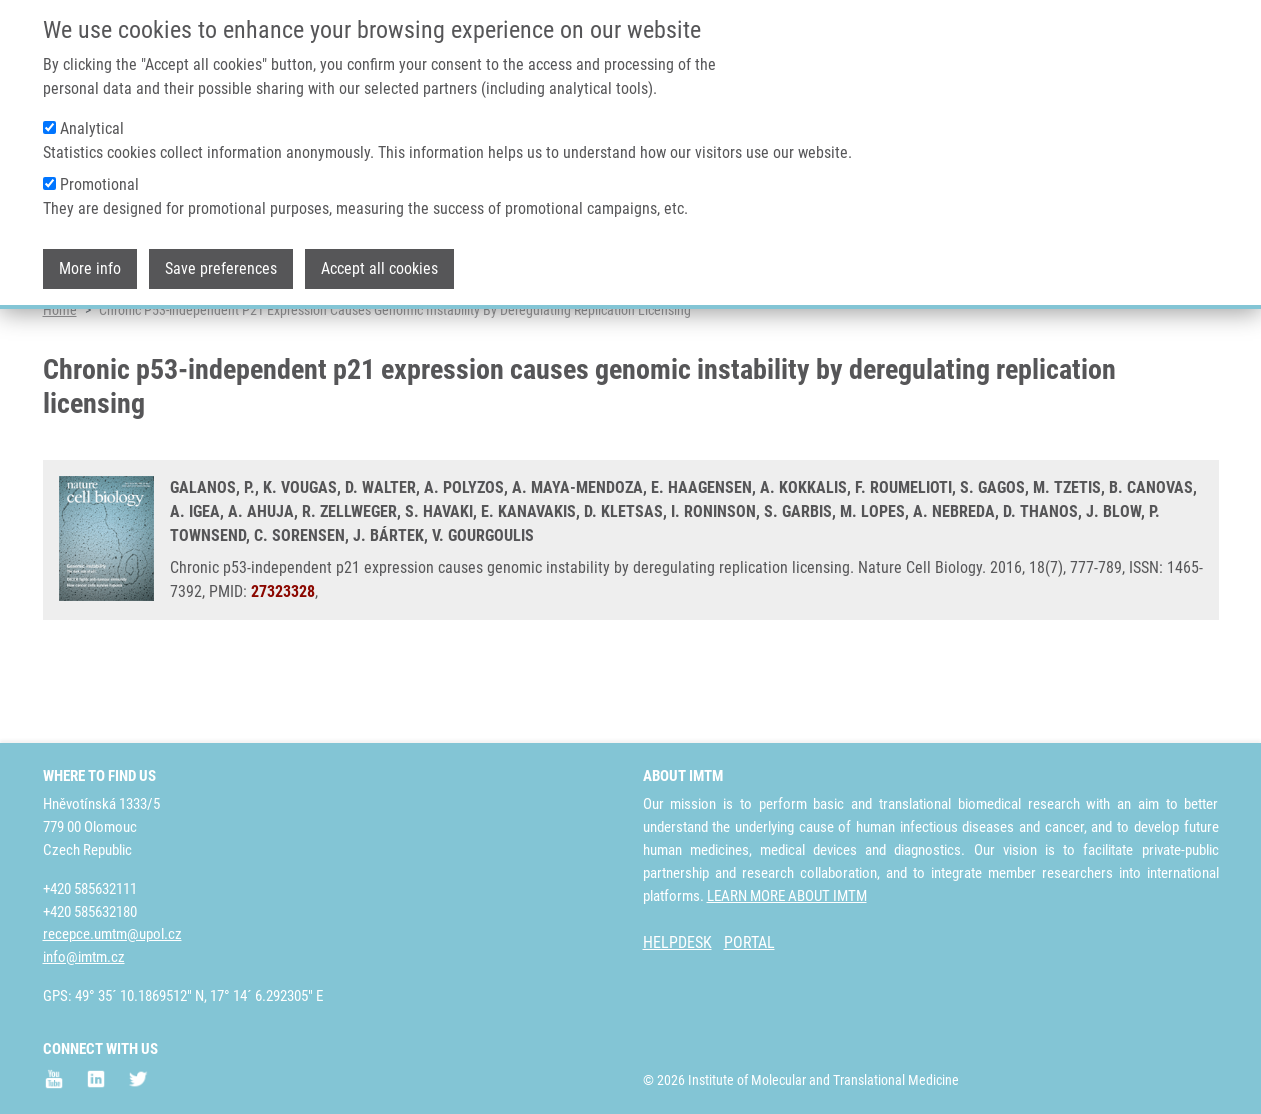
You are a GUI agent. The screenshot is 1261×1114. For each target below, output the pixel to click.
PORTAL (749, 942)
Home (60, 385)
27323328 (283, 666)
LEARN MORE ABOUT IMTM (787, 896)
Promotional (99, 180)
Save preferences (221, 264)
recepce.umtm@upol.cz (112, 934)
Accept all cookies (379, 264)
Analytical (92, 124)
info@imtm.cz (84, 957)
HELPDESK (677, 942)
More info (90, 264)
